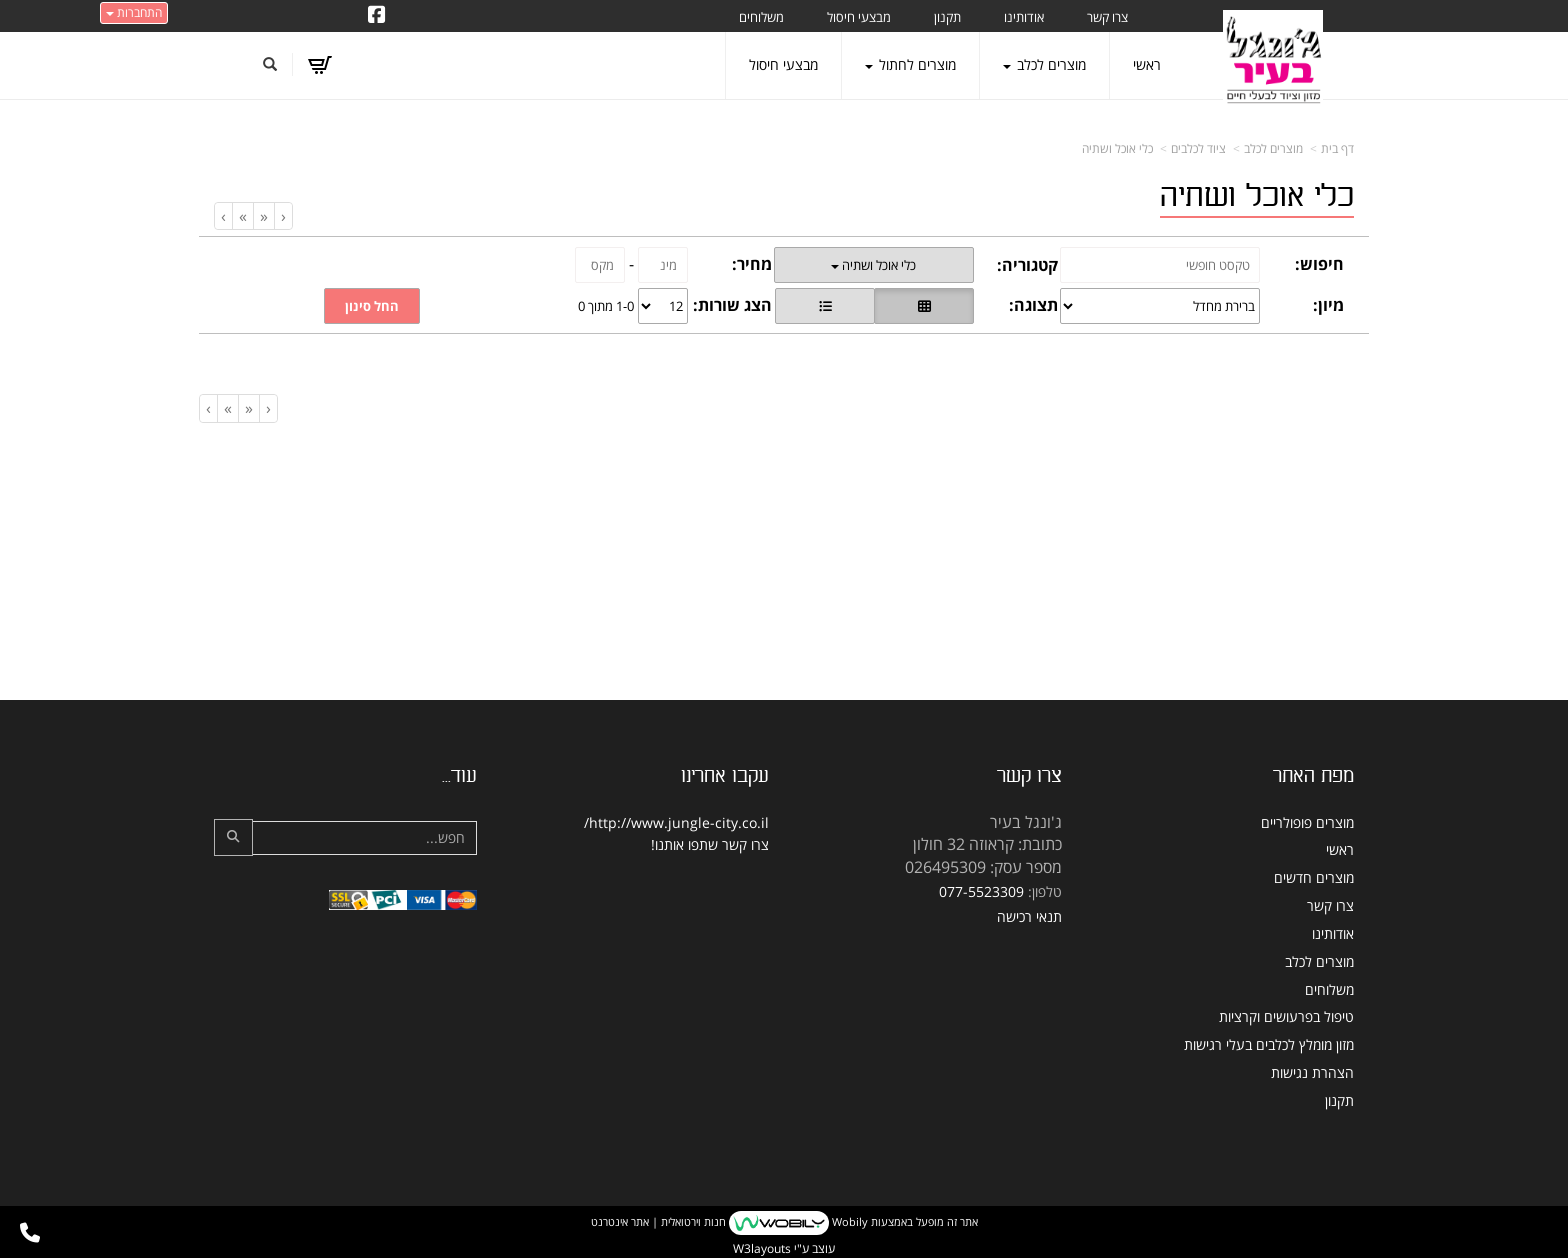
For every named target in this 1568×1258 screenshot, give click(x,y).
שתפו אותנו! (684, 844)
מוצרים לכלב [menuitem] (1044, 64)
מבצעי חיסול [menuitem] (859, 17)
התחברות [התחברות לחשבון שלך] (134, 12)
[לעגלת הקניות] (319, 65)
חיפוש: (1319, 264)
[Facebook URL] (377, 16)
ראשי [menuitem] (1147, 64)
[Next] (242, 216)
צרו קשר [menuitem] (1107, 17)
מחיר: (752, 264)
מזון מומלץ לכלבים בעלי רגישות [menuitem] (1269, 1044)
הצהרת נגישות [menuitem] (1312, 1072)
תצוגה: (1033, 305)
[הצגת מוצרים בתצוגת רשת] (924, 306)
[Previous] (263, 216)
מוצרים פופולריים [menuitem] (1307, 822)
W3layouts (762, 1248)
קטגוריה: (1027, 265)
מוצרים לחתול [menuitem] (910, 64)
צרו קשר (745, 844)
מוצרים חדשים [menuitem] (1314, 877)
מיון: (1328, 305)
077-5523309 (981, 891)
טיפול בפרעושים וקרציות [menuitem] (1286, 1016)
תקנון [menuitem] (947, 17)
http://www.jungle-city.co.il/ (676, 822)
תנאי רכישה (1029, 916)
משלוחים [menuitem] (761, 17)
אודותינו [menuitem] (1024, 17)
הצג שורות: (732, 305)
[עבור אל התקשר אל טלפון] (30, 1233)
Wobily (848, 1221)
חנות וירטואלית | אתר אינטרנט (658, 1221)
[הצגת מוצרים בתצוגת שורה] (825, 306)
